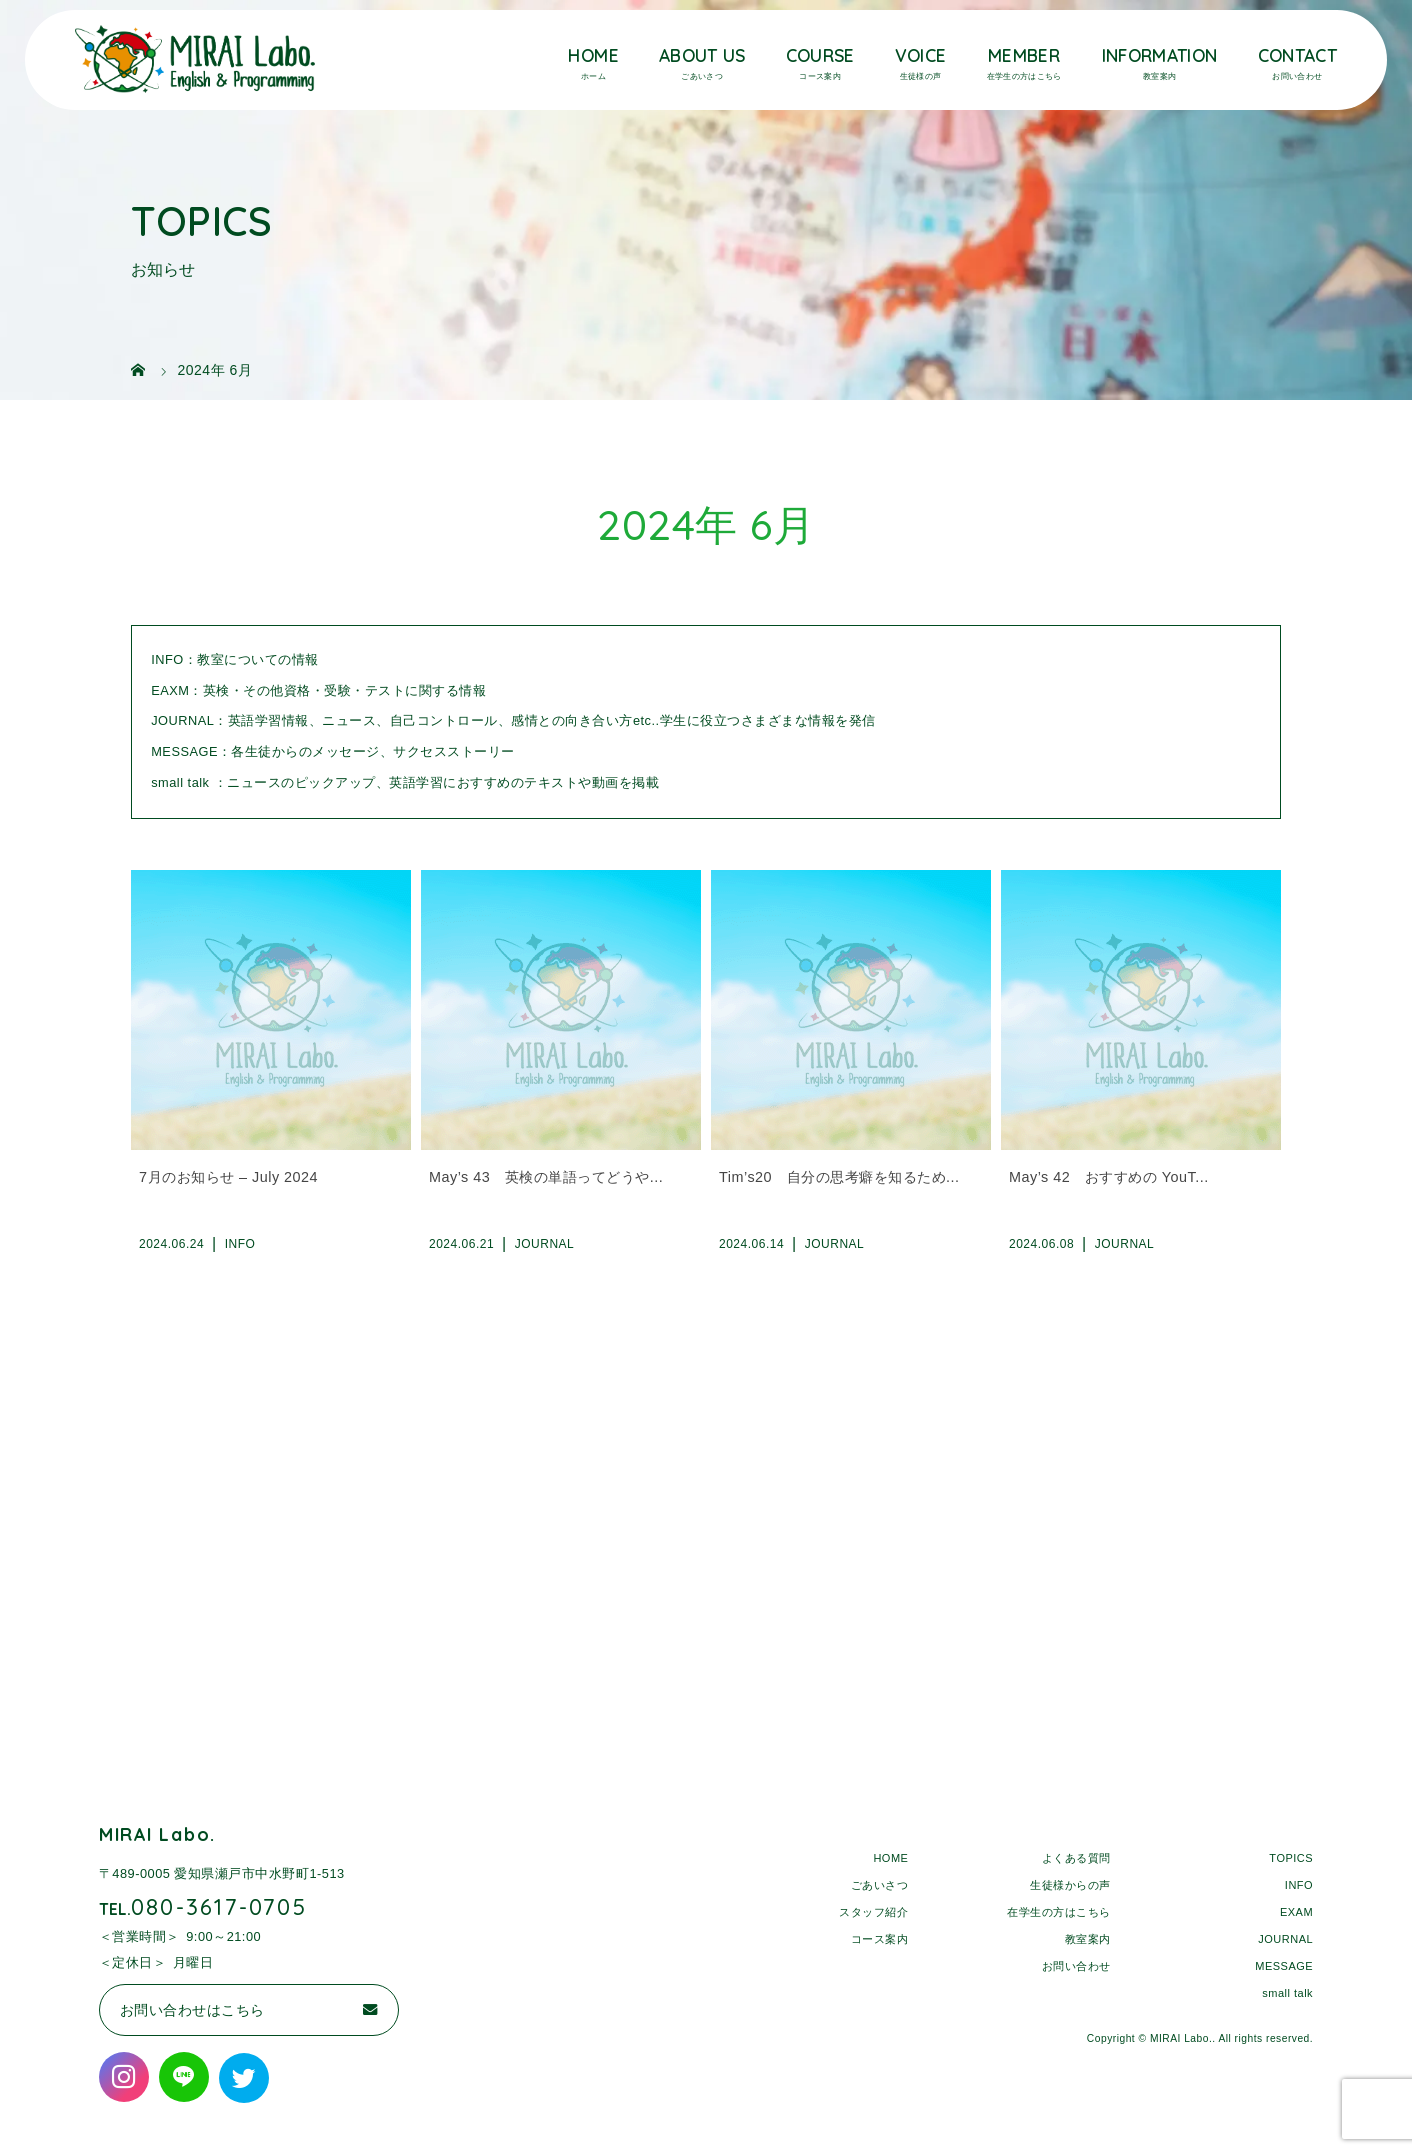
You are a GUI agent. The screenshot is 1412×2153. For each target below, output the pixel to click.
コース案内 (880, 1939)
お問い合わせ (1076, 1966)
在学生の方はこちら (1059, 1912)
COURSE (820, 55)
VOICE (921, 55)
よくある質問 (1076, 1858)
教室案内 (1088, 1939)
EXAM (1296, 1912)
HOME (593, 55)
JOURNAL (1285, 1939)
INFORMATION (1160, 55)
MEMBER (1024, 55)
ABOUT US (702, 55)
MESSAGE (1284, 1966)
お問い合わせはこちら (192, 2010)
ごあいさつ (880, 1885)
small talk (1287, 1993)
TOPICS (1291, 1858)
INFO (1299, 1885)
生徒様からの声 (1070, 1885)
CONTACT (1297, 55)
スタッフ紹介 (873, 1912)
